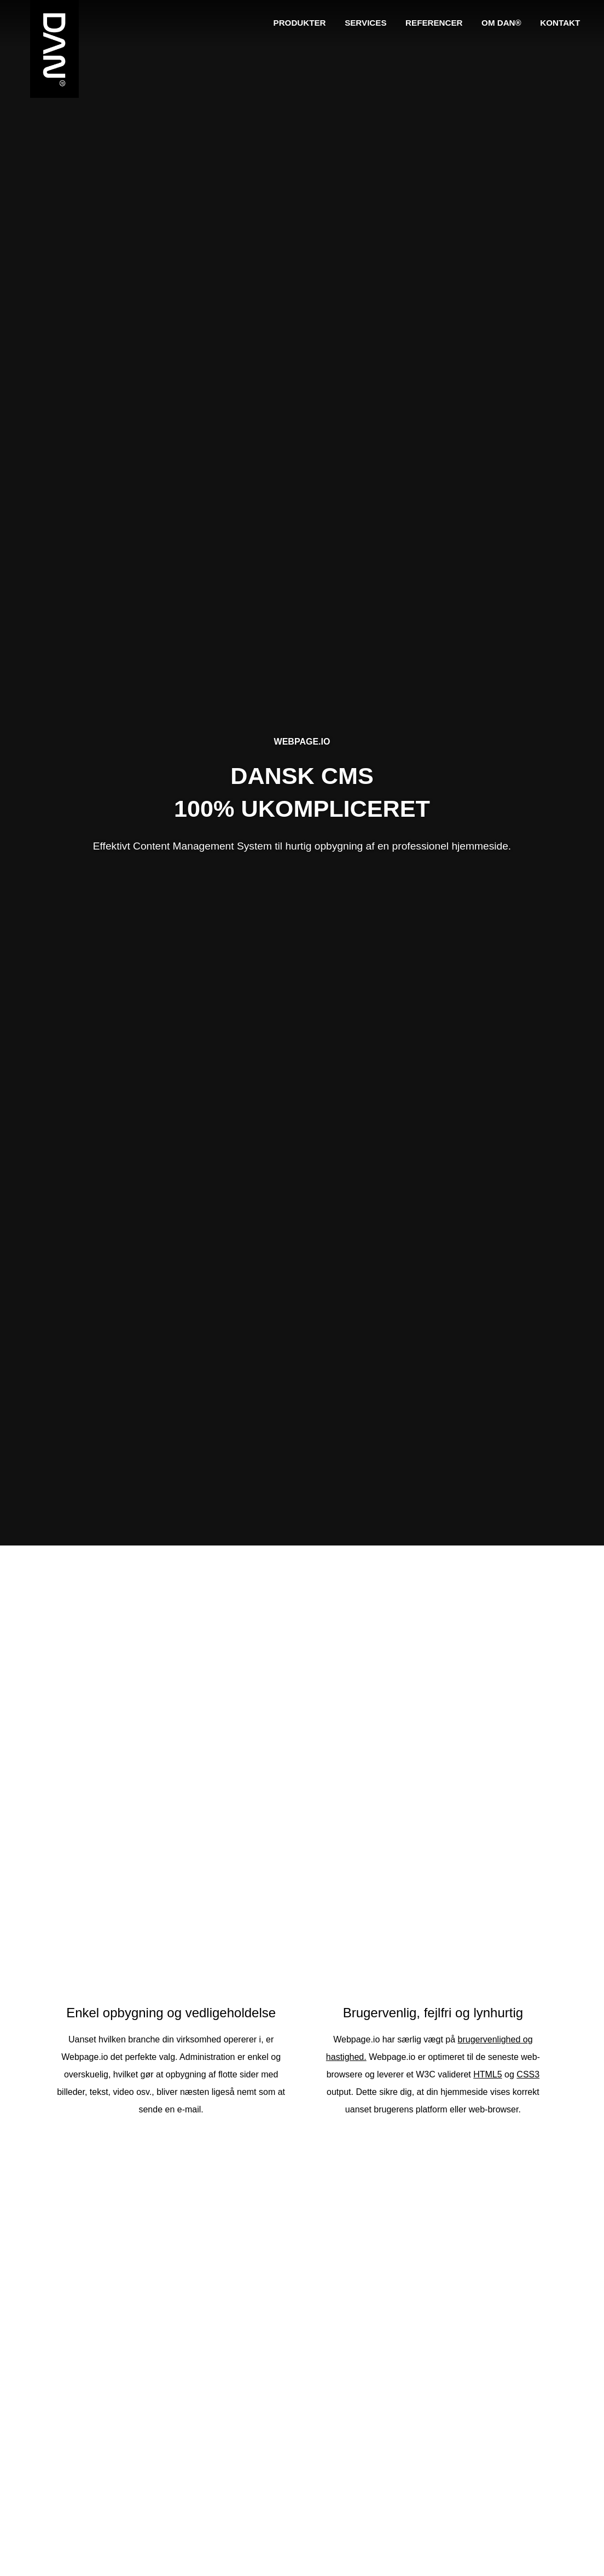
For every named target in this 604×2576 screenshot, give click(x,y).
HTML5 (484, 2074)
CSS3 (524, 2074)
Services (367, 22)
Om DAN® (502, 22)
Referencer (435, 22)
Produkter (302, 22)
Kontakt (560, 22)
